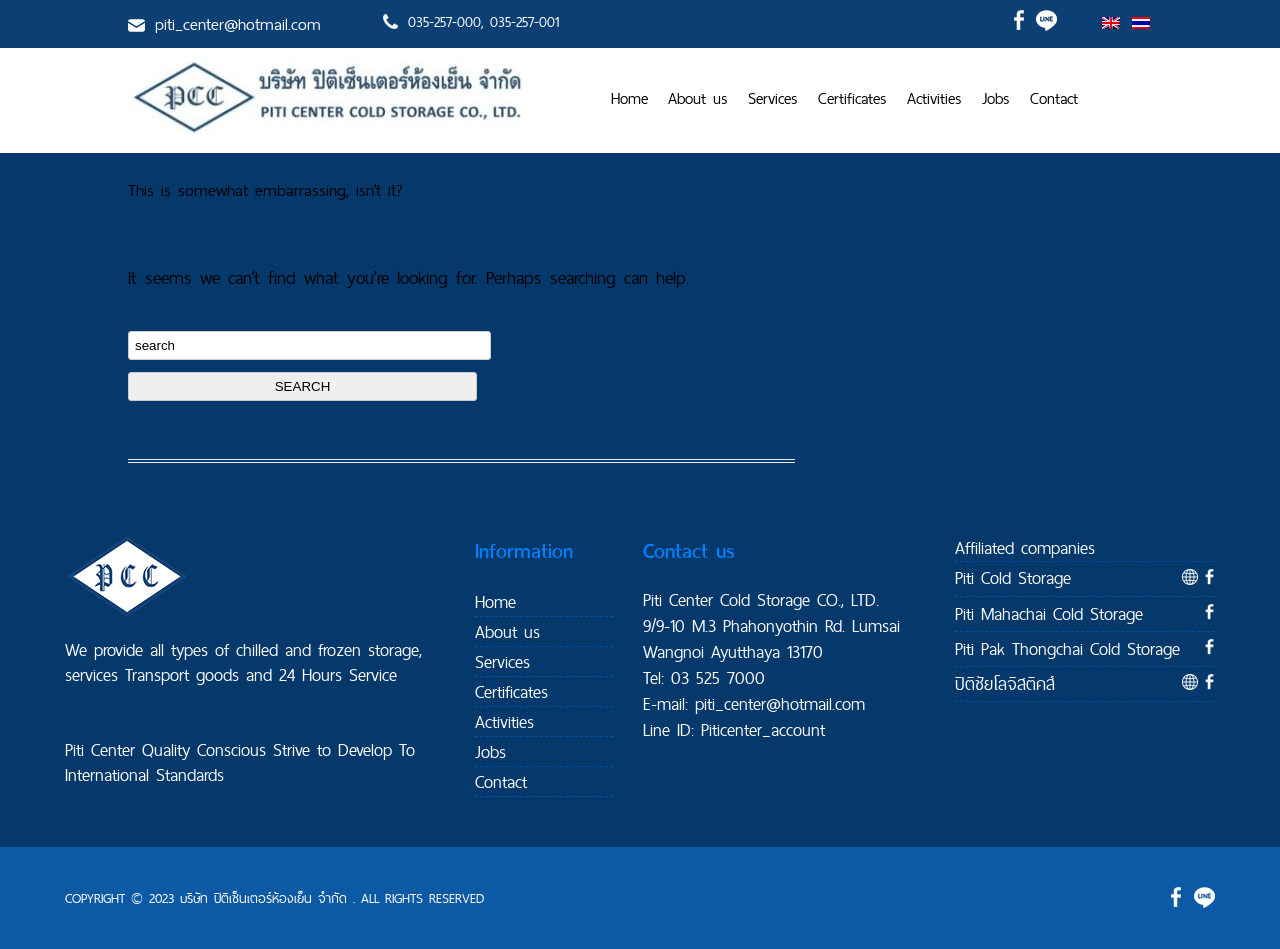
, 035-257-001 (520, 22)
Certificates (852, 98)
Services (773, 98)
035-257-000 (444, 22)
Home (629, 98)
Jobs (996, 98)
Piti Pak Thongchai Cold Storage (1067, 648)
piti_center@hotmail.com (238, 24)
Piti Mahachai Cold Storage (1049, 613)
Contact (1054, 98)
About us (698, 98)
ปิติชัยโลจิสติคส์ (1005, 683)
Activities (934, 98)
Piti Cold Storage (1013, 577)
